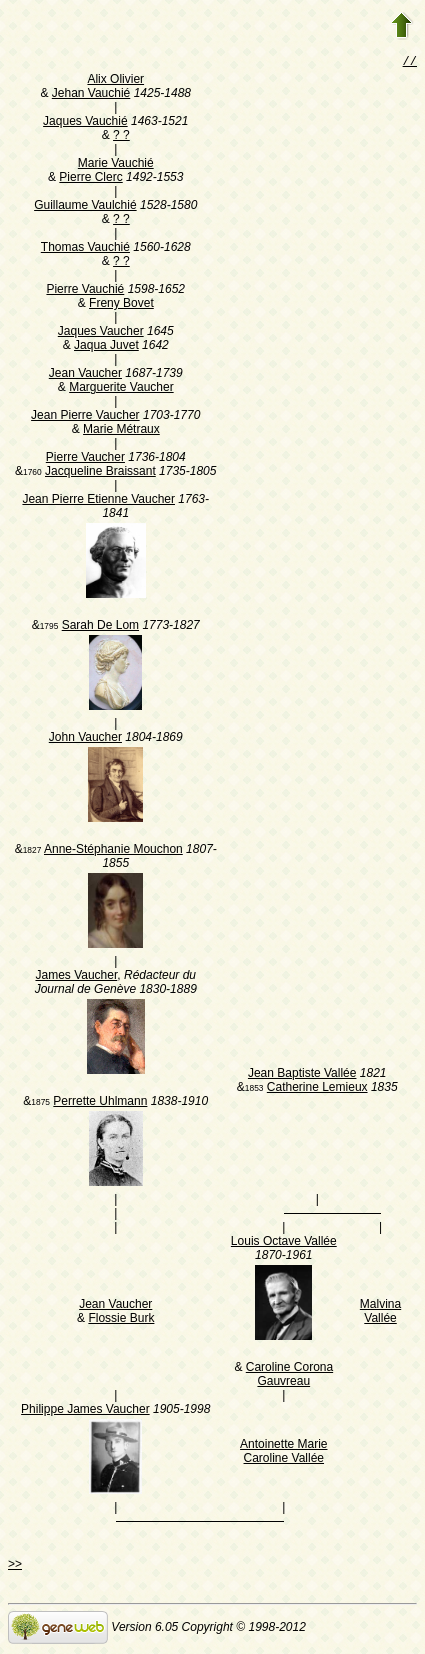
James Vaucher (76, 977)
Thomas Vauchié (85, 249)
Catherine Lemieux (317, 1089)
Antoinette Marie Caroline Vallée (283, 1453)
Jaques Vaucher (101, 333)
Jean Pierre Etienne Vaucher (98, 501)
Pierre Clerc (90, 179)
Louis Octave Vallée (284, 1243)
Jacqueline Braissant (100, 473)
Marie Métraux (121, 431)
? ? (121, 137)
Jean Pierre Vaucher (85, 417)
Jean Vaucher (85, 375)
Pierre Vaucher (85, 459)
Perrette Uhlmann (100, 1103)
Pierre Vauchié (85, 291)
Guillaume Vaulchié (85, 207)
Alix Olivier (115, 81)
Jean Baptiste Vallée (302, 1075)
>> (15, 1566)
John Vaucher (85, 739)
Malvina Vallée (380, 1313)
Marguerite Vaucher (121, 389)
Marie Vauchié (116, 165)
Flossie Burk (121, 1320)
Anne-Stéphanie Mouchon (113, 851)
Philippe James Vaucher (85, 1411)
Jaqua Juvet (106, 347)
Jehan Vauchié (91, 95)
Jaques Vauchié (85, 123)
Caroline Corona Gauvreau (289, 1376)
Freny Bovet (121, 305)
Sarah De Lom (100, 627)
